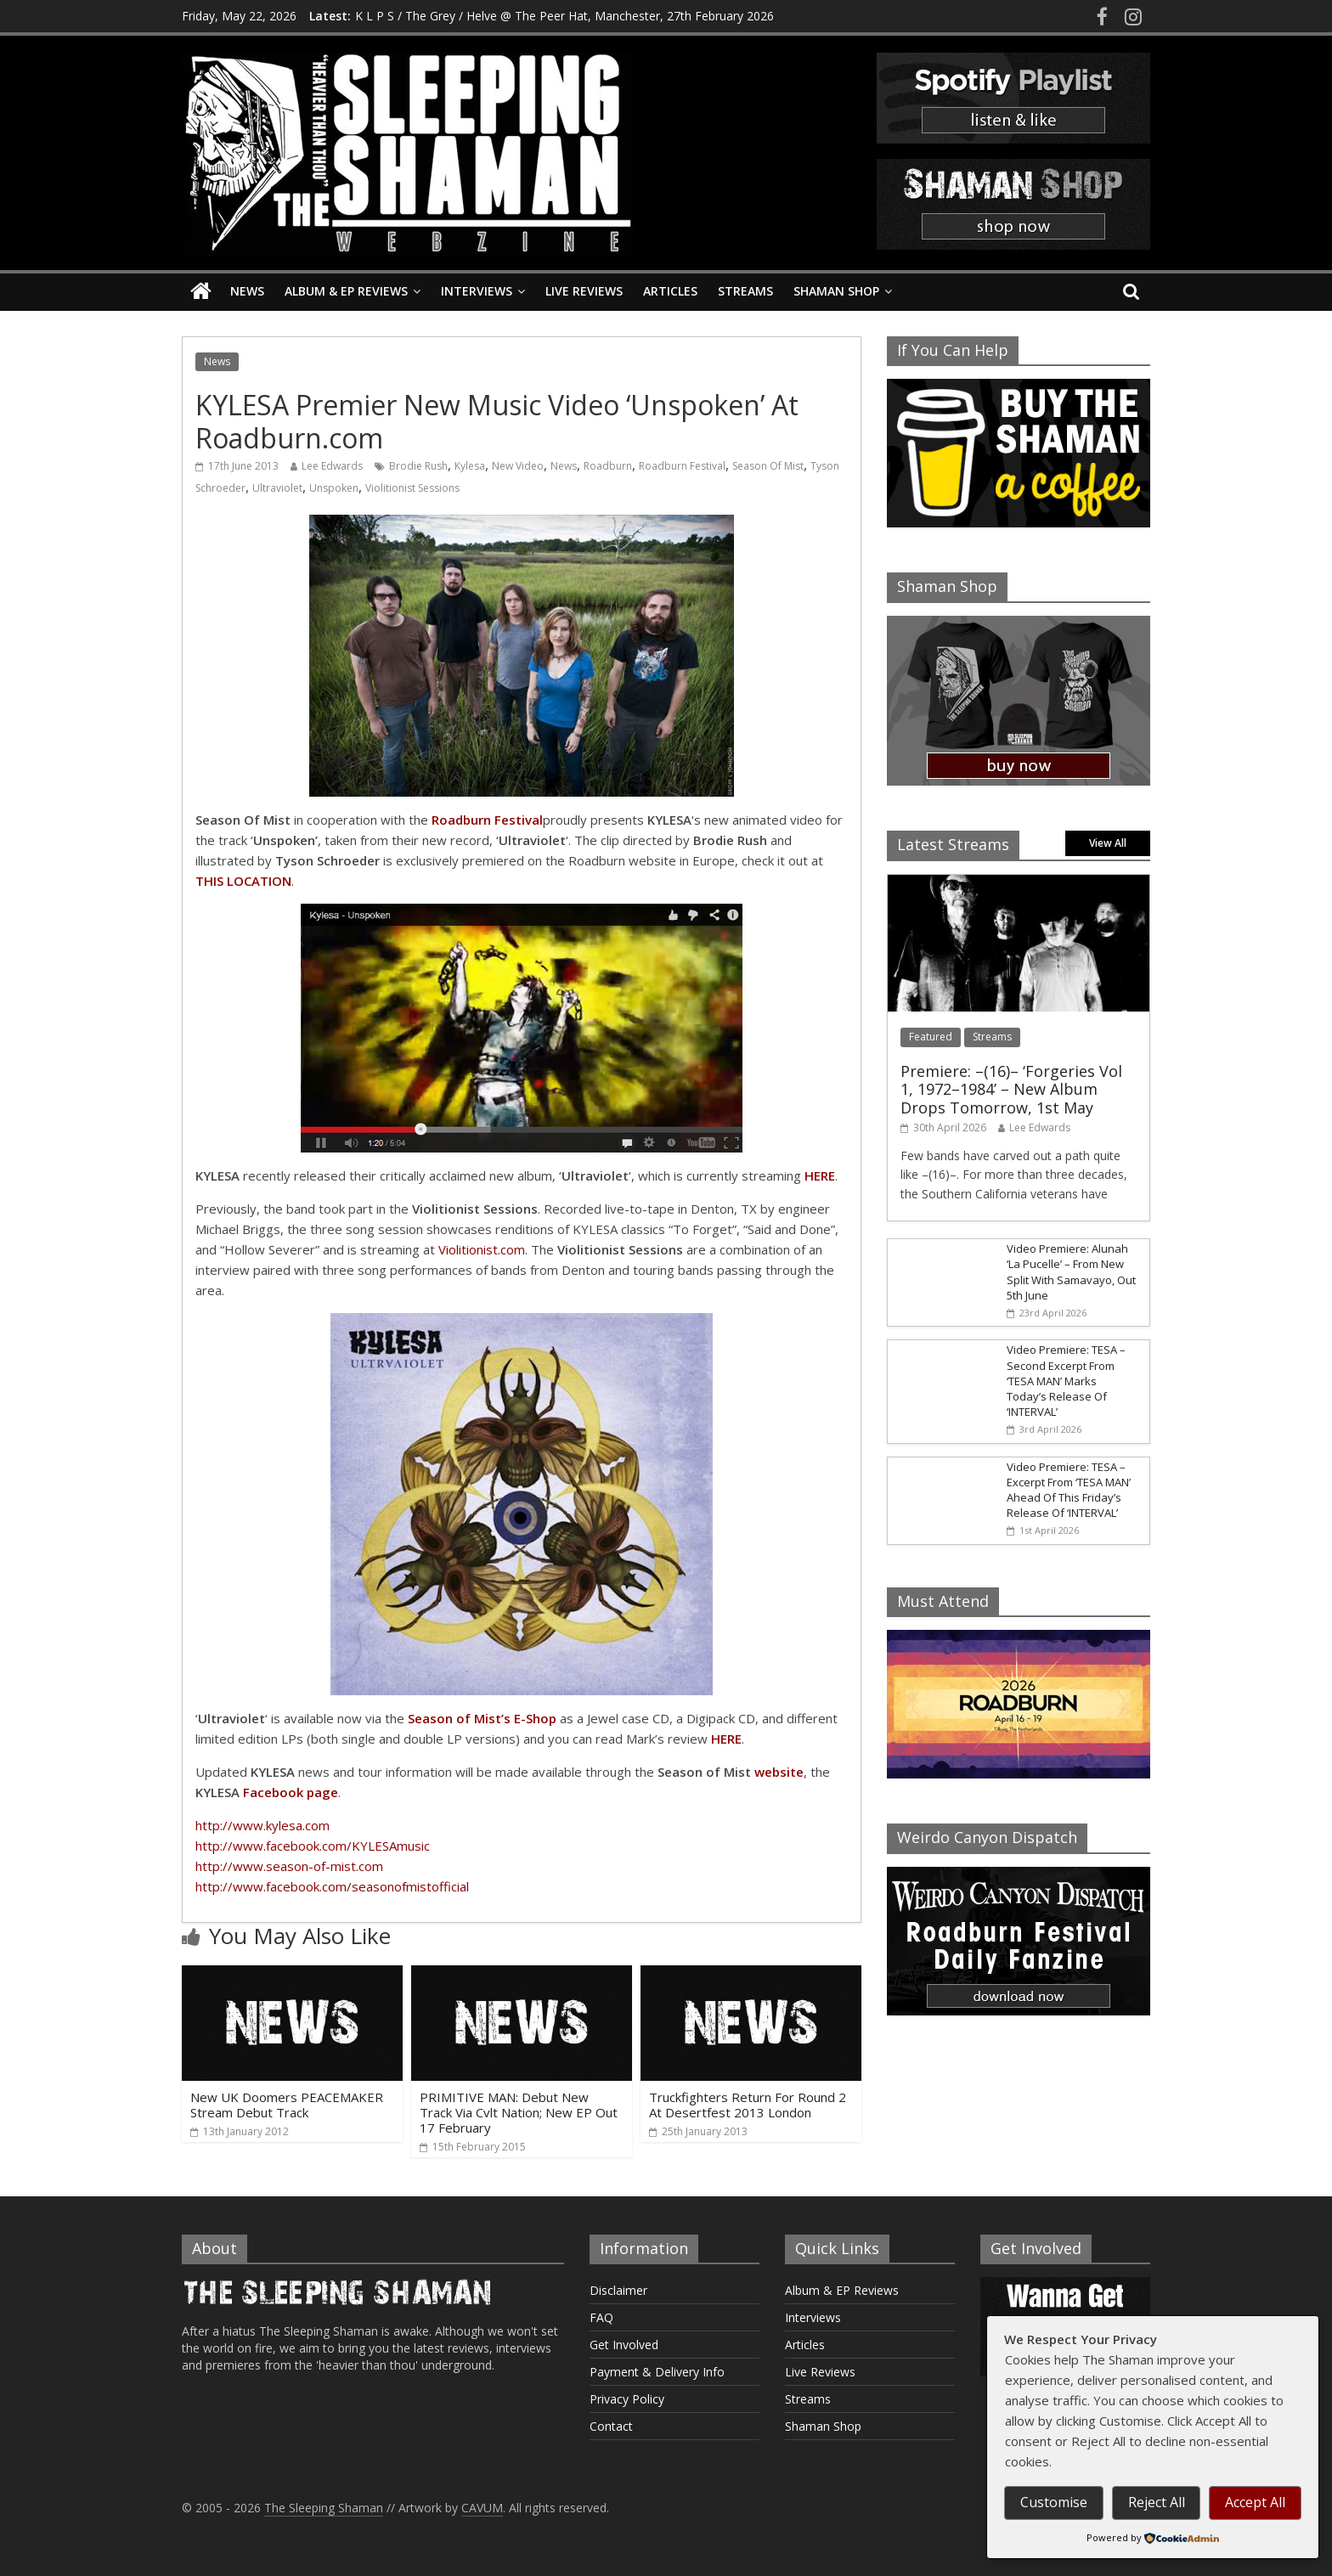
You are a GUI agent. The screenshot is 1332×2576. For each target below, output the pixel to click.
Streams (745, 291)
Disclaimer (618, 2290)
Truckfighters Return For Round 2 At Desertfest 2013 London (747, 2104)
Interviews (476, 291)
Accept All (1255, 2502)
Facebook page (290, 1792)
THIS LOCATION (243, 880)
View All (1107, 843)
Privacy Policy (627, 2399)
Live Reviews (584, 291)
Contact (611, 2426)
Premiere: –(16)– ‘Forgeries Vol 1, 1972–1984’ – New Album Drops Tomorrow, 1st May (1011, 1089)
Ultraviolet (277, 488)
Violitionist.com (481, 1249)
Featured (930, 1036)
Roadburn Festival (682, 466)
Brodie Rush (418, 466)
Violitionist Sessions (412, 488)
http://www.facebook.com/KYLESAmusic (312, 1845)
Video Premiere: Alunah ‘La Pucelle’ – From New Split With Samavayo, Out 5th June (1071, 1272)
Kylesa (469, 466)
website (779, 1771)
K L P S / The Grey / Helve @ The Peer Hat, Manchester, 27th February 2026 (564, 16)
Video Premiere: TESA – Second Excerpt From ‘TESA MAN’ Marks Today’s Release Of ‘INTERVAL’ (1066, 1380)
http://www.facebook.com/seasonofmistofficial (332, 1886)
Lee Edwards (332, 466)
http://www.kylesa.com (262, 1825)
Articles (670, 291)
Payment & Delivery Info (657, 2372)
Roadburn (608, 466)
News (247, 291)
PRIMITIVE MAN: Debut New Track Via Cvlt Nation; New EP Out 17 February (519, 2112)
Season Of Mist (768, 466)
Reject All (1156, 2502)
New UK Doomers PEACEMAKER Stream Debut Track (286, 2104)
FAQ (601, 2317)
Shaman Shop (836, 291)
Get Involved (624, 2344)
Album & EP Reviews (346, 291)
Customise (1053, 2502)
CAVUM (482, 2508)
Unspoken (333, 488)
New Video (518, 466)
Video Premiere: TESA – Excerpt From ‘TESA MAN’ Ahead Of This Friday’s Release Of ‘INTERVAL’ (1069, 1490)
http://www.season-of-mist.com (289, 1865)
